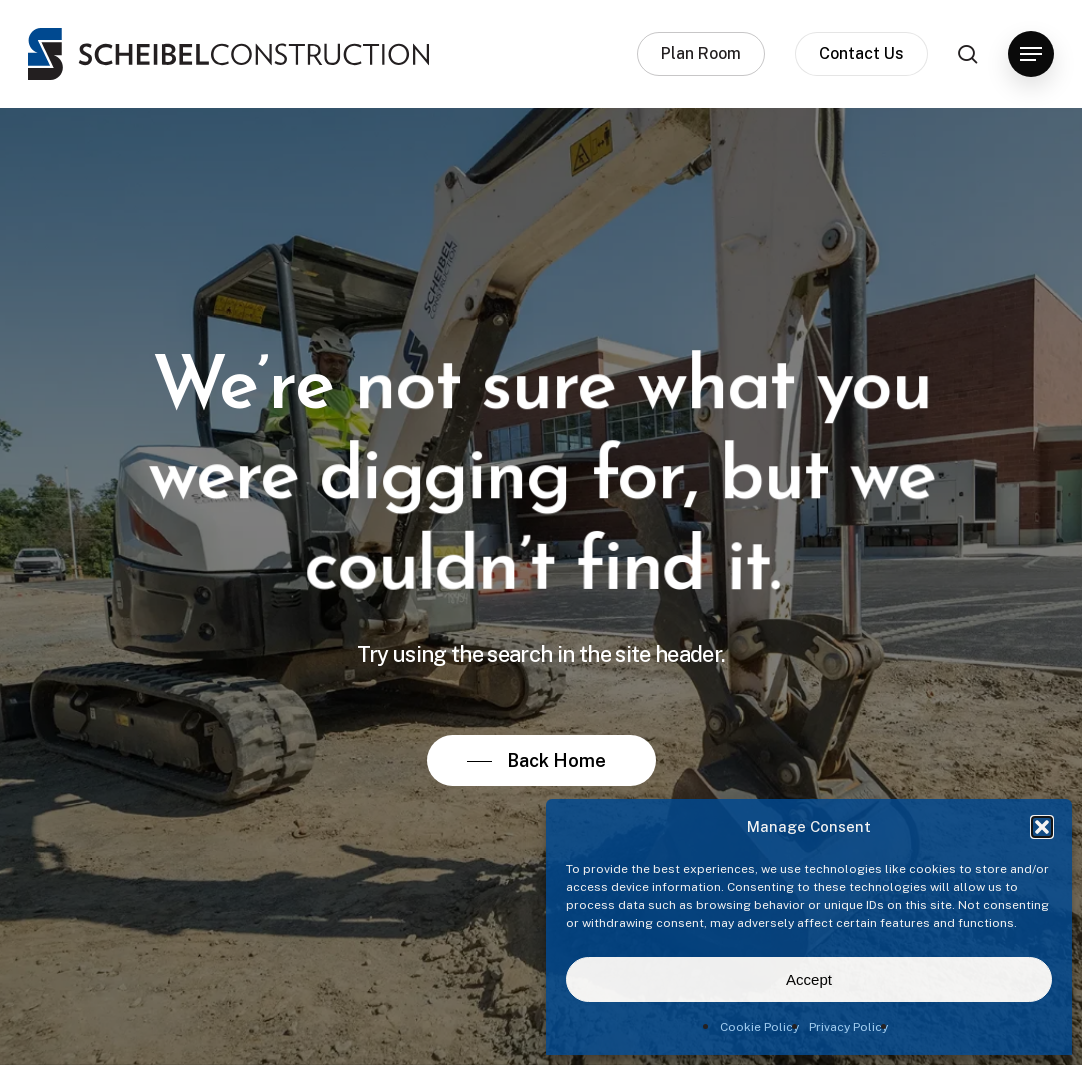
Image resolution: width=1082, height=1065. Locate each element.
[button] (1042, 827)
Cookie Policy (759, 1027)
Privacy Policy (848, 1027)
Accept (809, 979)
